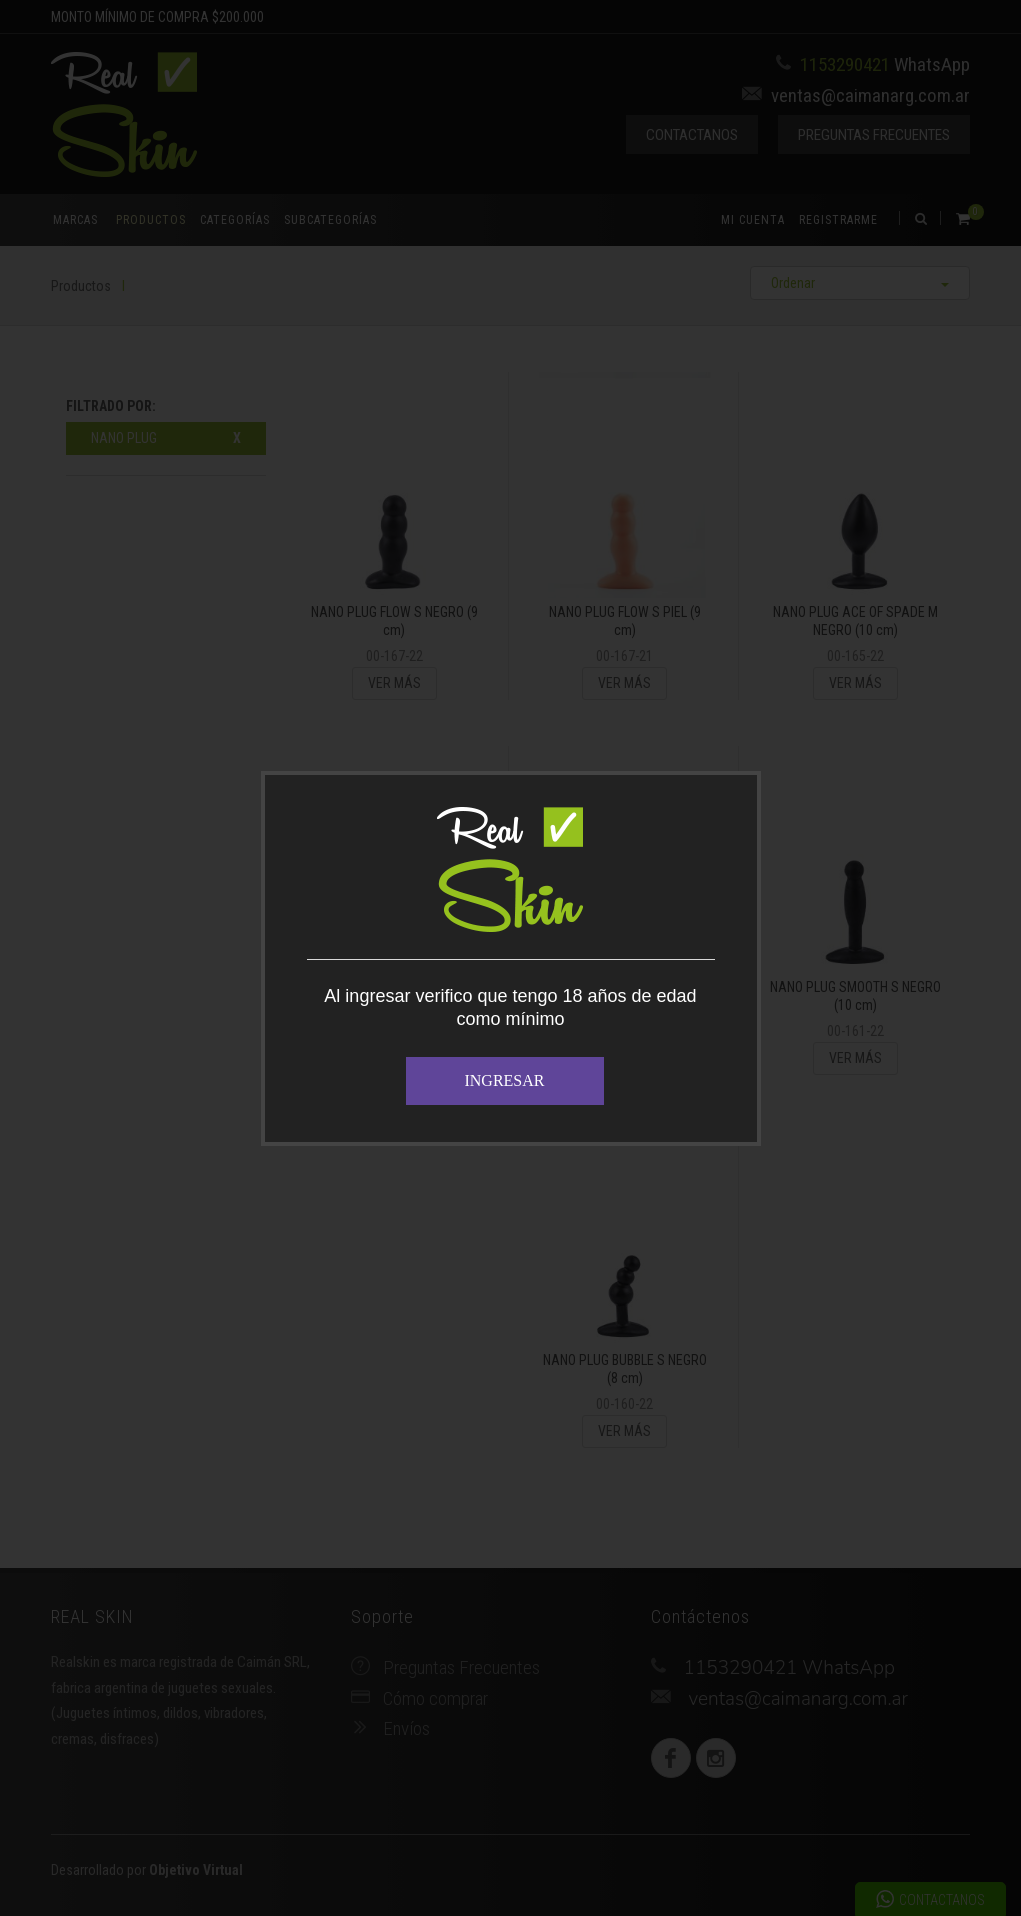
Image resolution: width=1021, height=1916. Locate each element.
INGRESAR (504, 1080)
